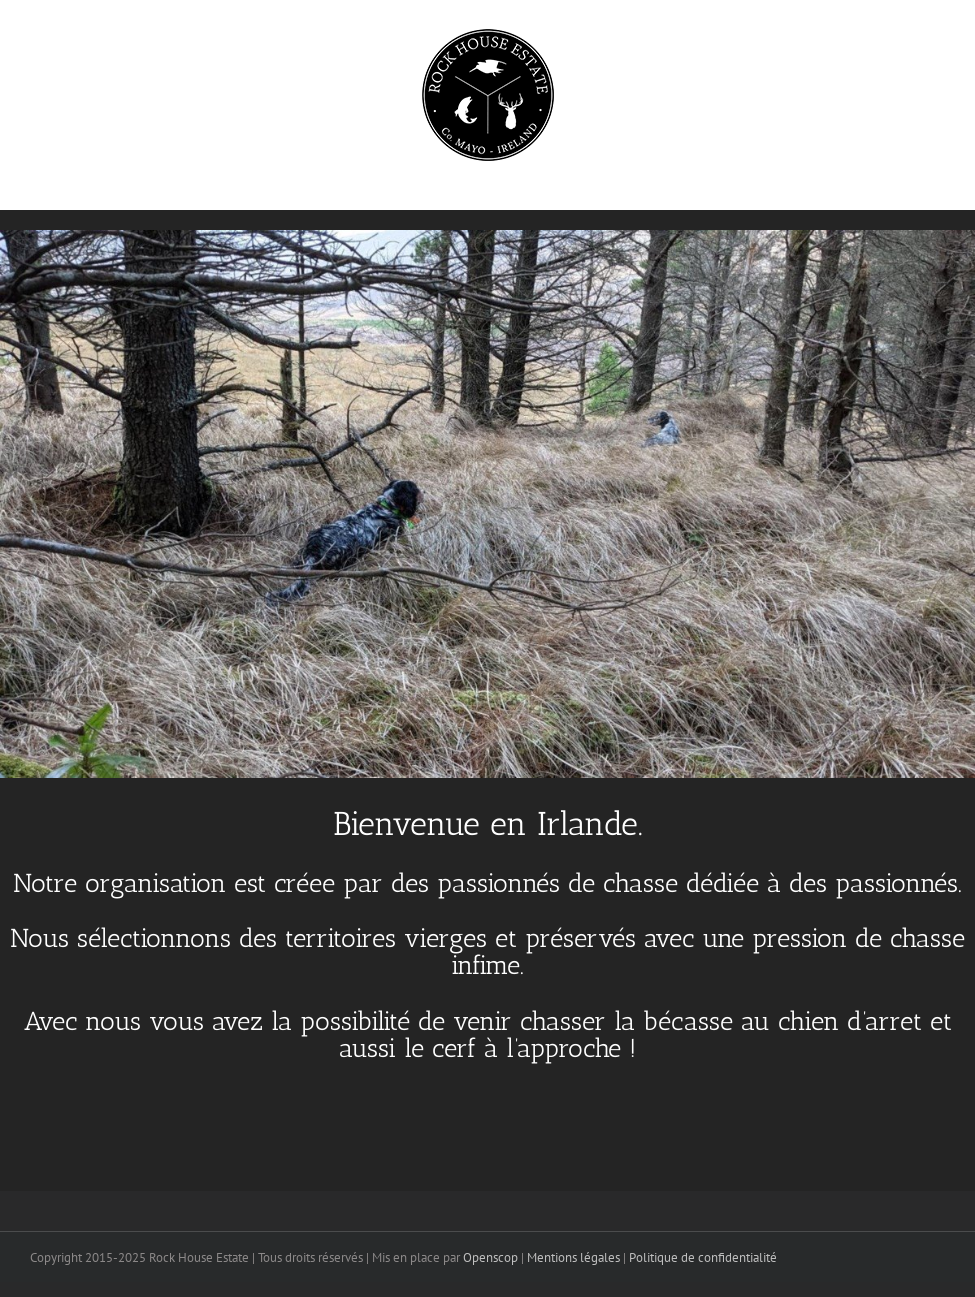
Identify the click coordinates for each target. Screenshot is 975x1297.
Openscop (490, 1257)
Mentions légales (573, 1257)
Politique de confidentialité (703, 1257)
